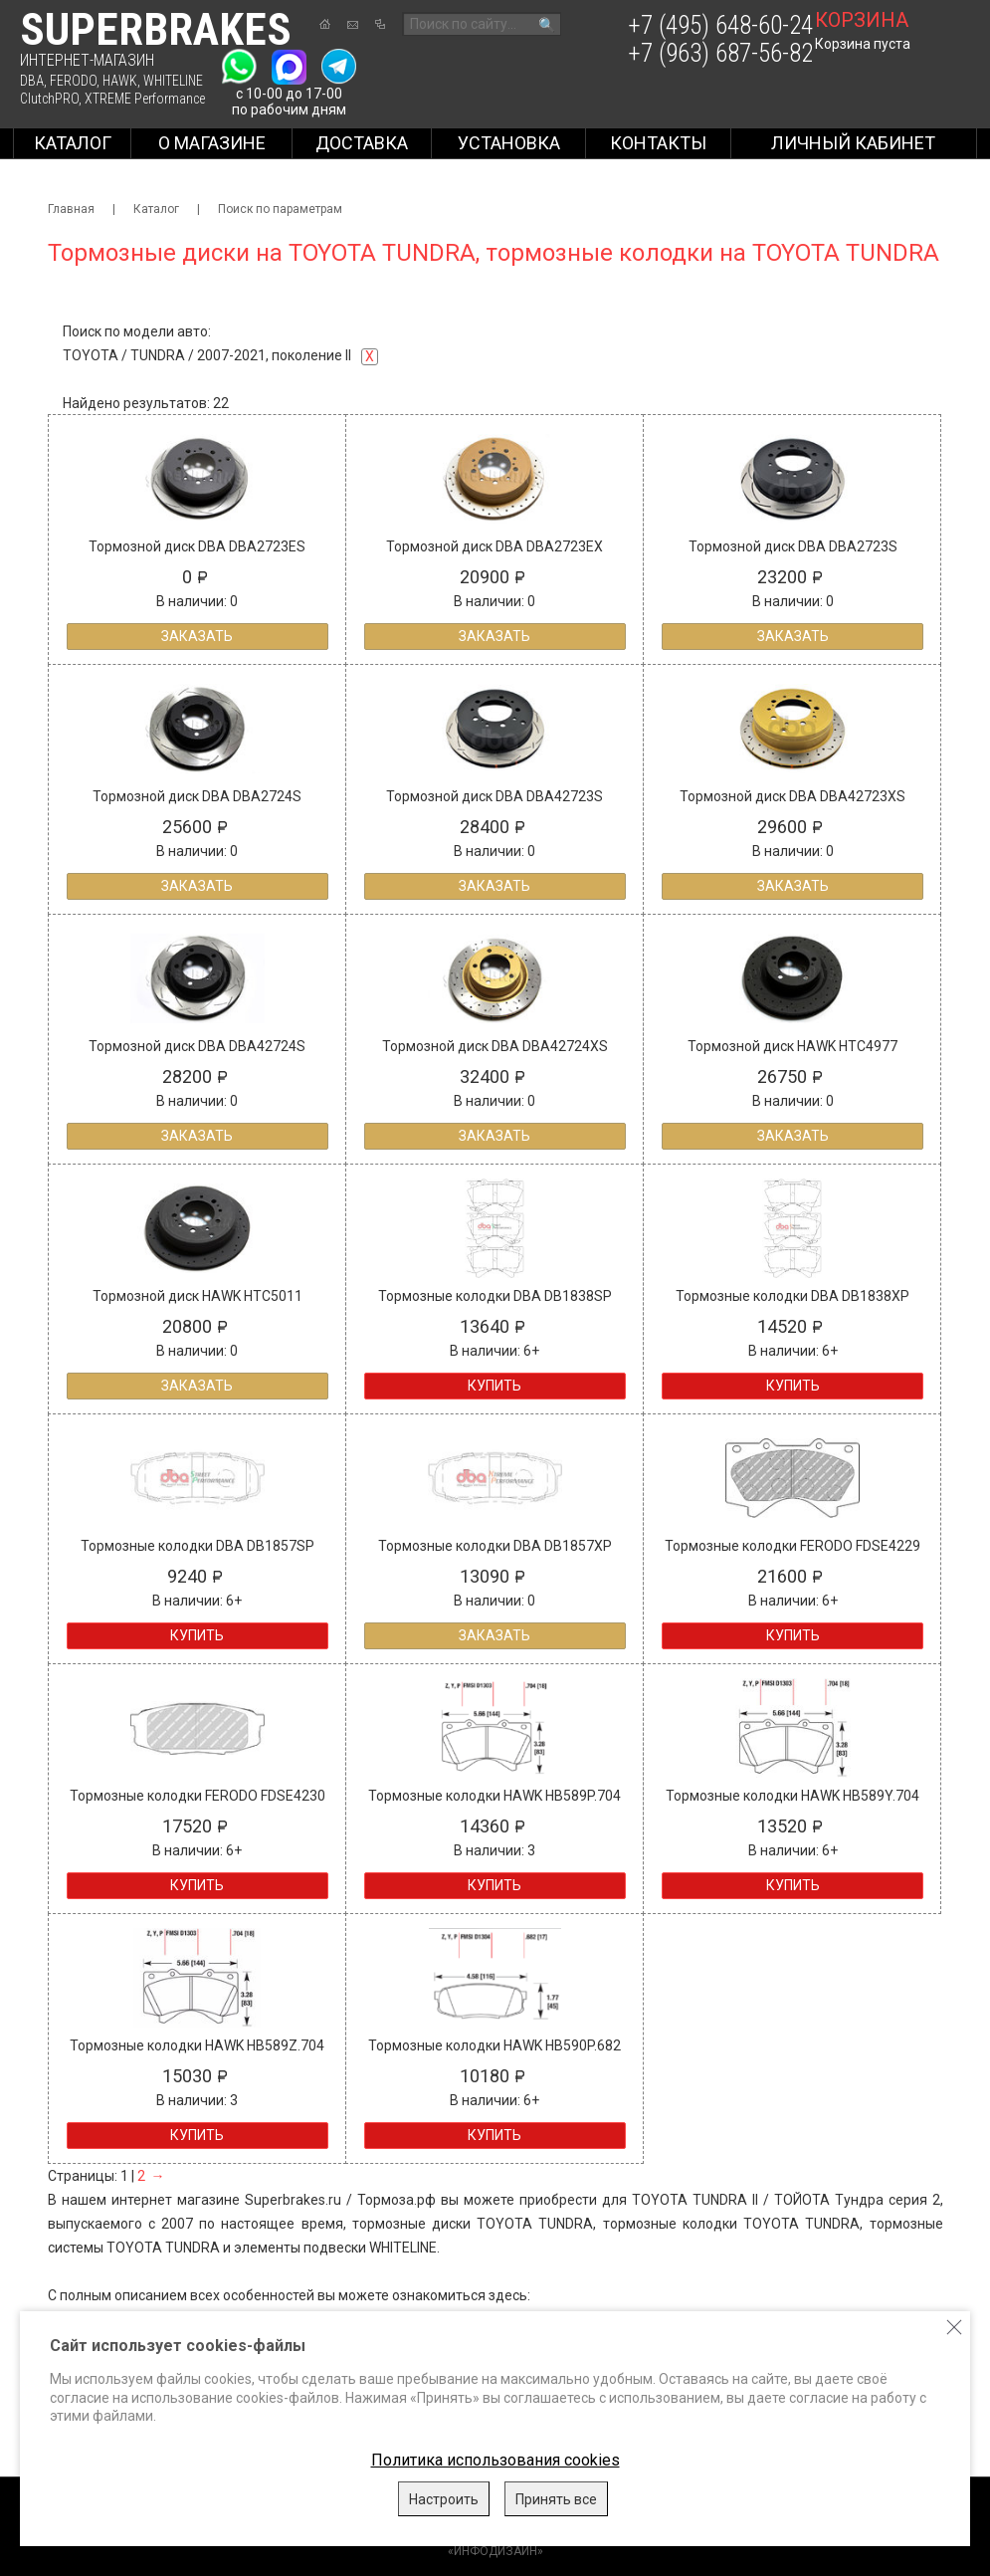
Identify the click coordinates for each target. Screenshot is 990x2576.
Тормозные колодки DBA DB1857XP (495, 1546)
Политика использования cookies (495, 2460)
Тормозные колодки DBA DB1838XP (792, 1296)
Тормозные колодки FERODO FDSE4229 (792, 1546)
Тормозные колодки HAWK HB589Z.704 (197, 2045)
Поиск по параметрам (280, 209)
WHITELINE (173, 81)
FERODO (73, 81)
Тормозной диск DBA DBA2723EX (494, 546)
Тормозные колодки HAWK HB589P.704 (494, 1796)
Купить (494, 1386)
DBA (32, 81)
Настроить (444, 2499)
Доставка (361, 142)
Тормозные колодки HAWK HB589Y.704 (792, 1796)
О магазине (212, 142)
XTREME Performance (145, 99)
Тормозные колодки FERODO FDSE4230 (197, 1796)
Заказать (197, 636)
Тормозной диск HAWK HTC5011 (197, 1296)
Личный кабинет (853, 142)
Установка (509, 142)
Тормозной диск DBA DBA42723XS (792, 796)
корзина (861, 20)
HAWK (119, 81)
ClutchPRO (49, 99)
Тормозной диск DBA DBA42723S (494, 796)
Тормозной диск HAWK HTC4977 (792, 1046)
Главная (71, 209)
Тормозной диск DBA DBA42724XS (495, 1046)
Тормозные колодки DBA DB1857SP (197, 1546)
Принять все (556, 2499)
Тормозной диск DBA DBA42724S (197, 1046)
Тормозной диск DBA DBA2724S (197, 796)
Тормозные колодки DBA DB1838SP (495, 1296)
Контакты (658, 142)
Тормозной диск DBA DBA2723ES (197, 546)
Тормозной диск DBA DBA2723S (793, 546)
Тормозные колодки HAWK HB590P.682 (494, 2045)
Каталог (72, 142)
